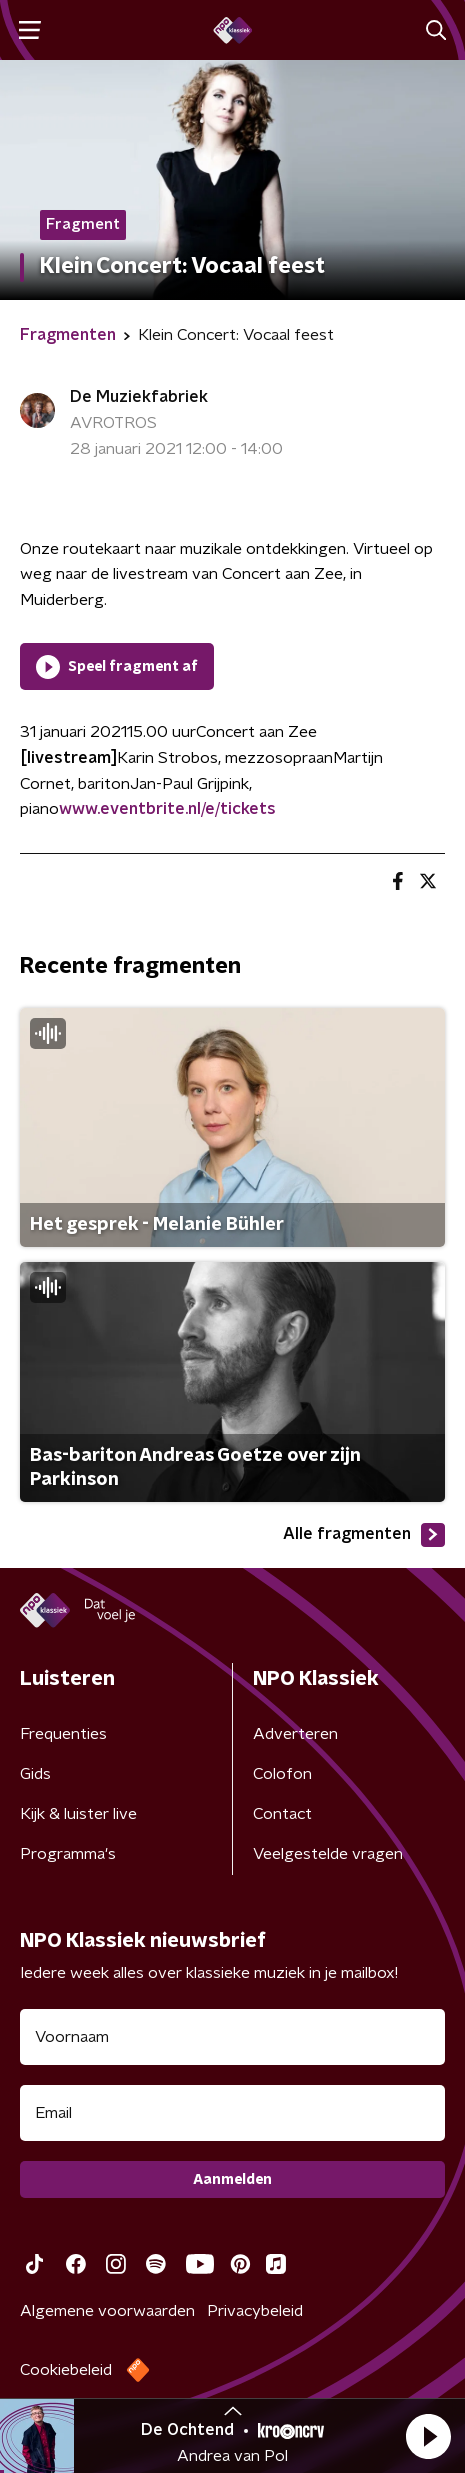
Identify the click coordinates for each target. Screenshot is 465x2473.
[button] (428, 2436)
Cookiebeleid (66, 2370)
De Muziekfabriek (139, 397)
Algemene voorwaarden (107, 2311)
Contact (282, 1814)
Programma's (68, 1854)
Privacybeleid (255, 2311)
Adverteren (295, 1734)
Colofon (282, 1774)
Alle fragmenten (364, 1535)
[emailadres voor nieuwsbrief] (232, 2113)
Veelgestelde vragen (328, 1854)
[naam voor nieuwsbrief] (232, 2037)
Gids (35, 1774)
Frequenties (63, 1734)
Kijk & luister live (78, 1814)
